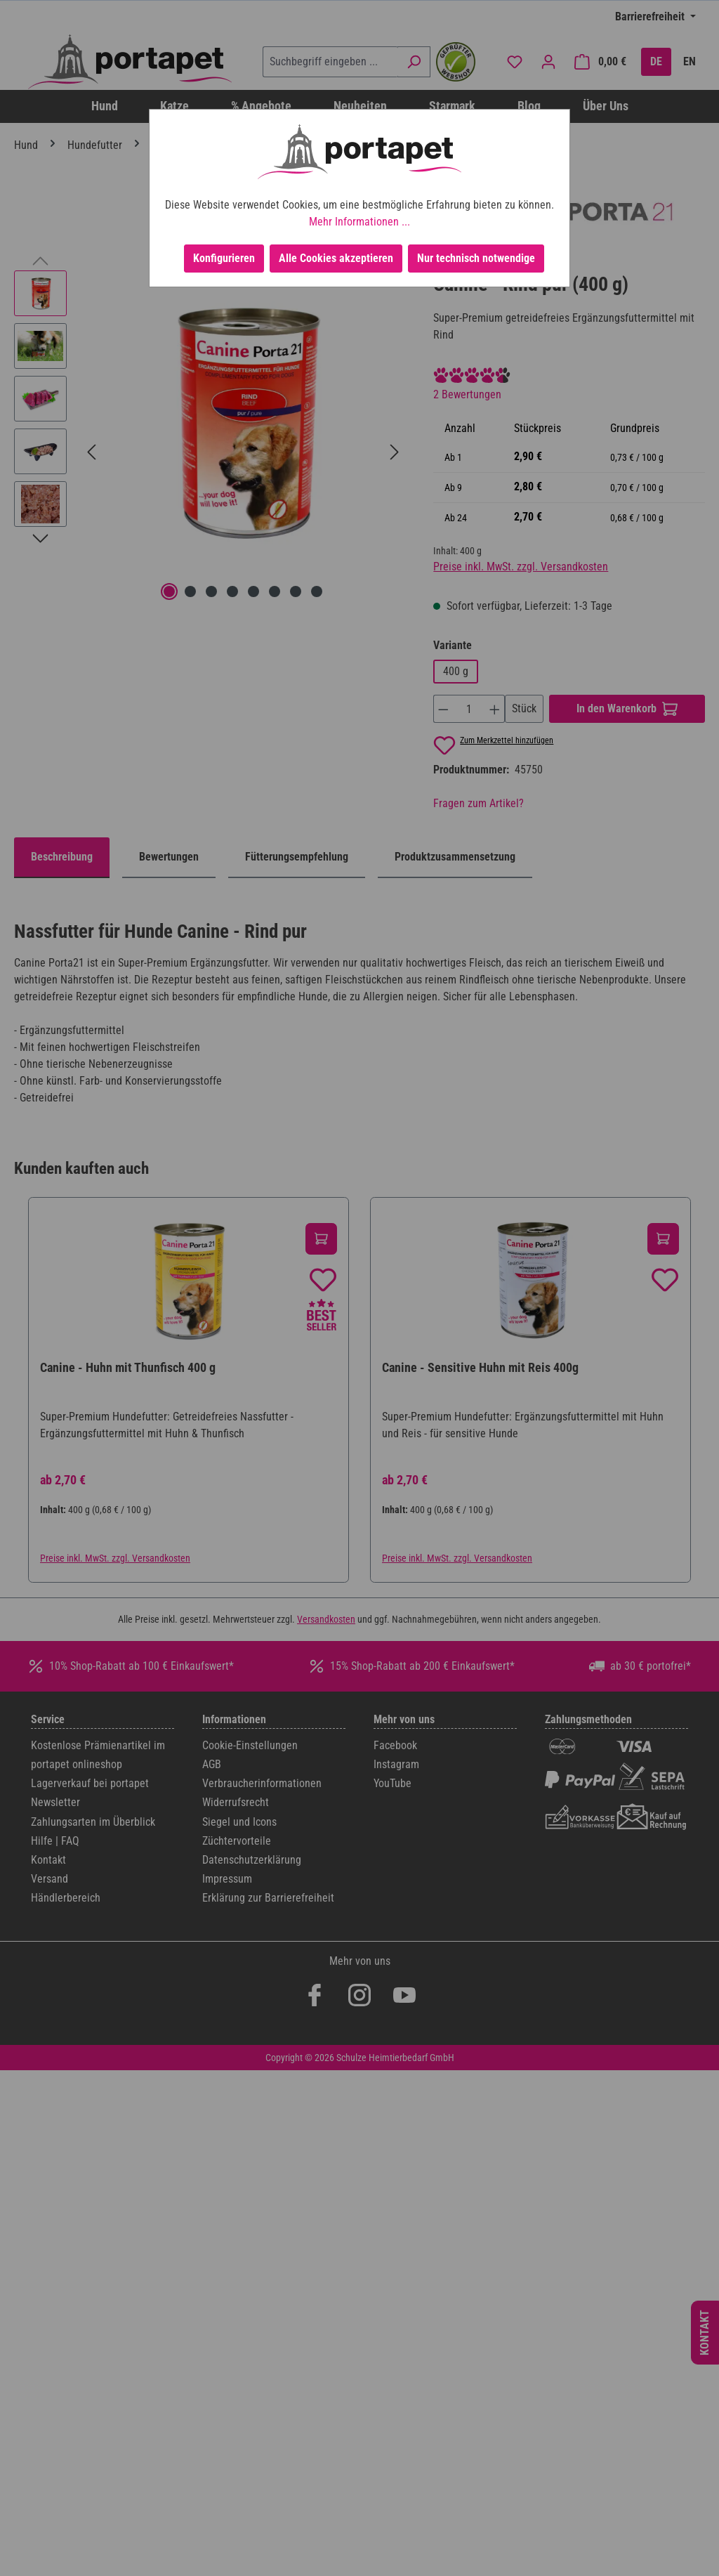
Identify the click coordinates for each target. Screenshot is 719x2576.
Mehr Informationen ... (359, 221)
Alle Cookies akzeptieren (336, 258)
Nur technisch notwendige (476, 258)
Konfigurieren (224, 258)
